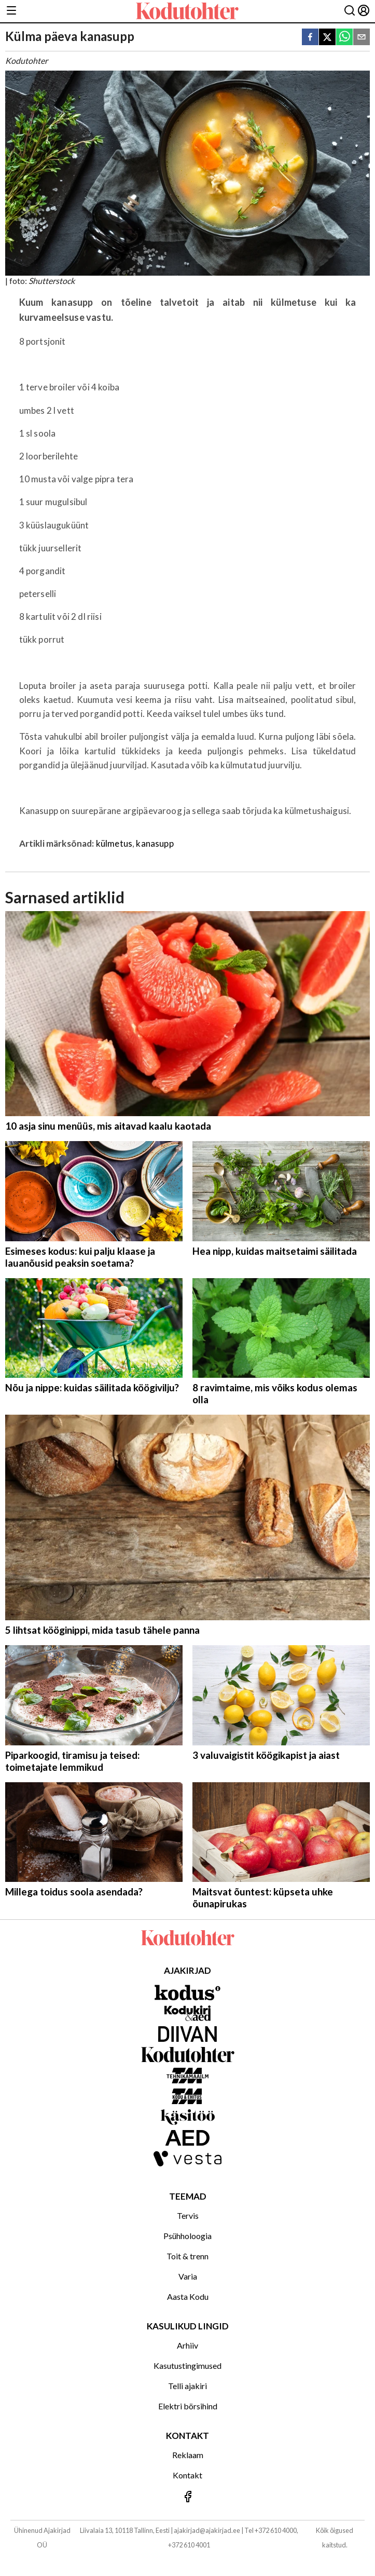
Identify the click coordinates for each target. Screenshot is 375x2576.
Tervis (188, 2215)
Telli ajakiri (187, 2386)
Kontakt (187, 2475)
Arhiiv (187, 2345)
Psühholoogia (187, 2236)
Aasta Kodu (188, 2296)
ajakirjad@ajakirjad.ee (207, 2530)
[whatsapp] (344, 38)
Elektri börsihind (187, 2406)
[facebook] (310, 38)
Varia (187, 2276)
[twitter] (327, 38)
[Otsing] (349, 11)
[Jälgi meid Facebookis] (187, 2497)
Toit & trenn (187, 2256)
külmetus (114, 843)
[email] (361, 38)
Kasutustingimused (187, 2365)
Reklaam (187, 2455)
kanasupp (154, 843)
